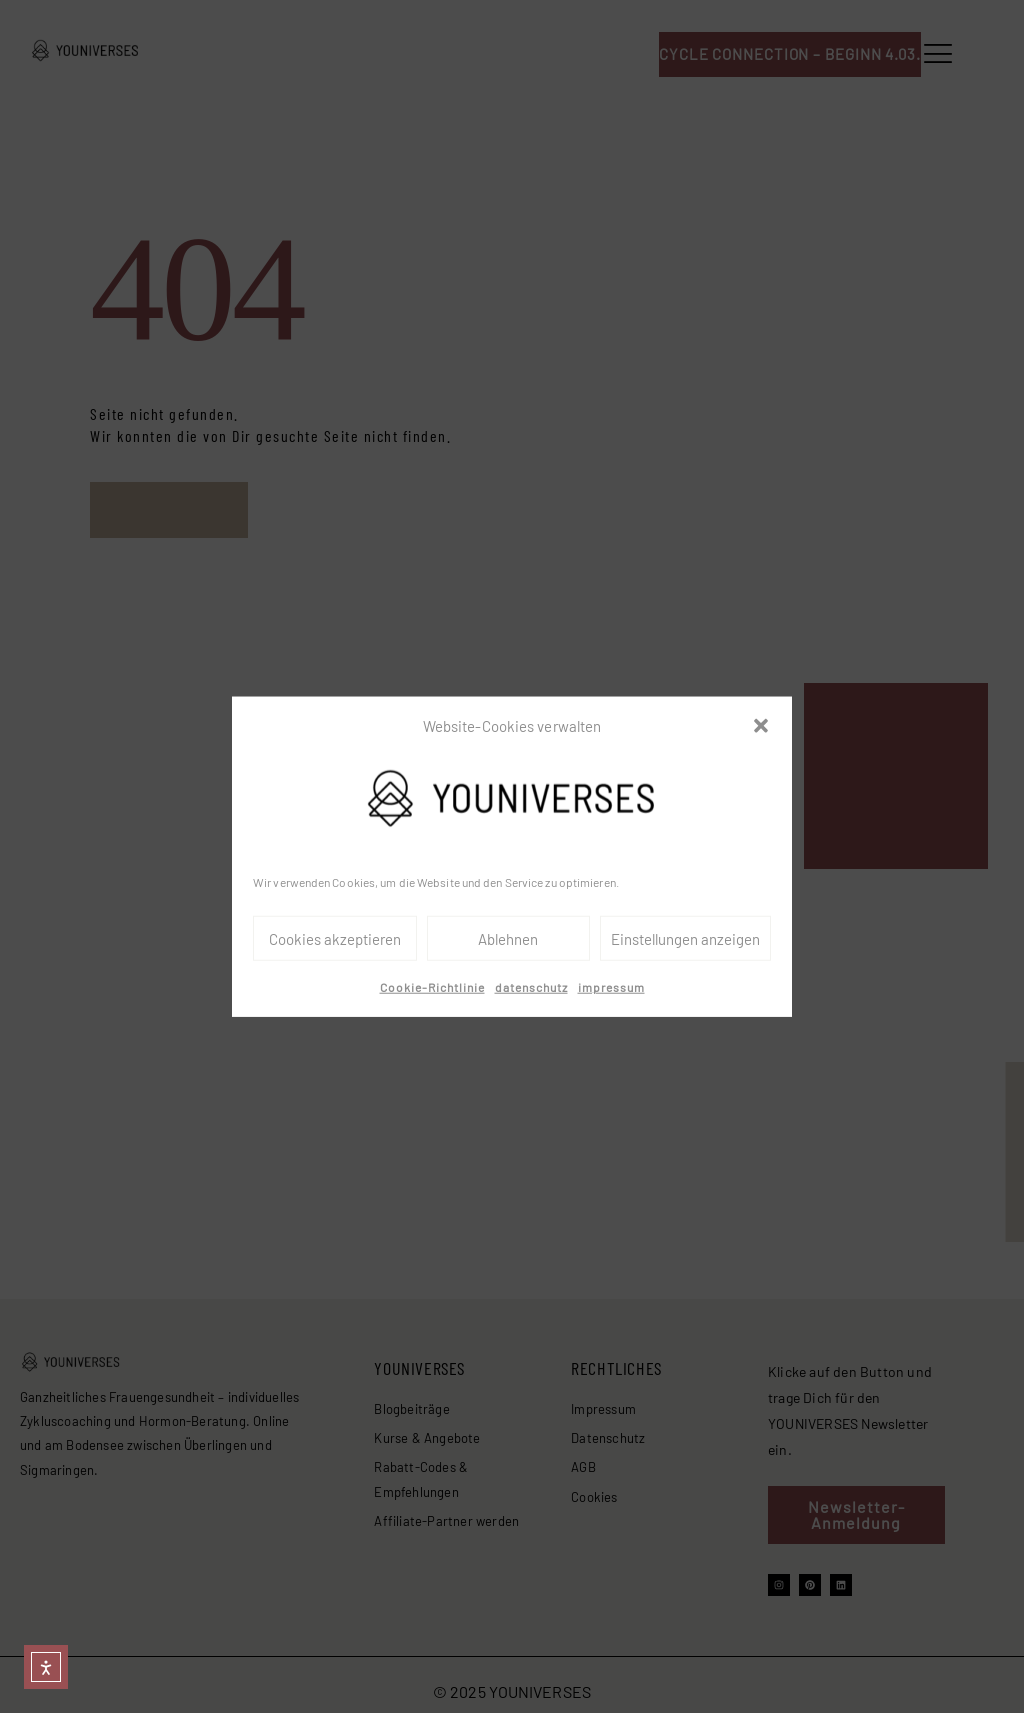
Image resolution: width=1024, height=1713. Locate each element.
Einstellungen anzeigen (685, 939)
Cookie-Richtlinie (432, 987)
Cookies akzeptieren (335, 939)
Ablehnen (508, 939)
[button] (761, 726)
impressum (611, 987)
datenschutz (531, 987)
